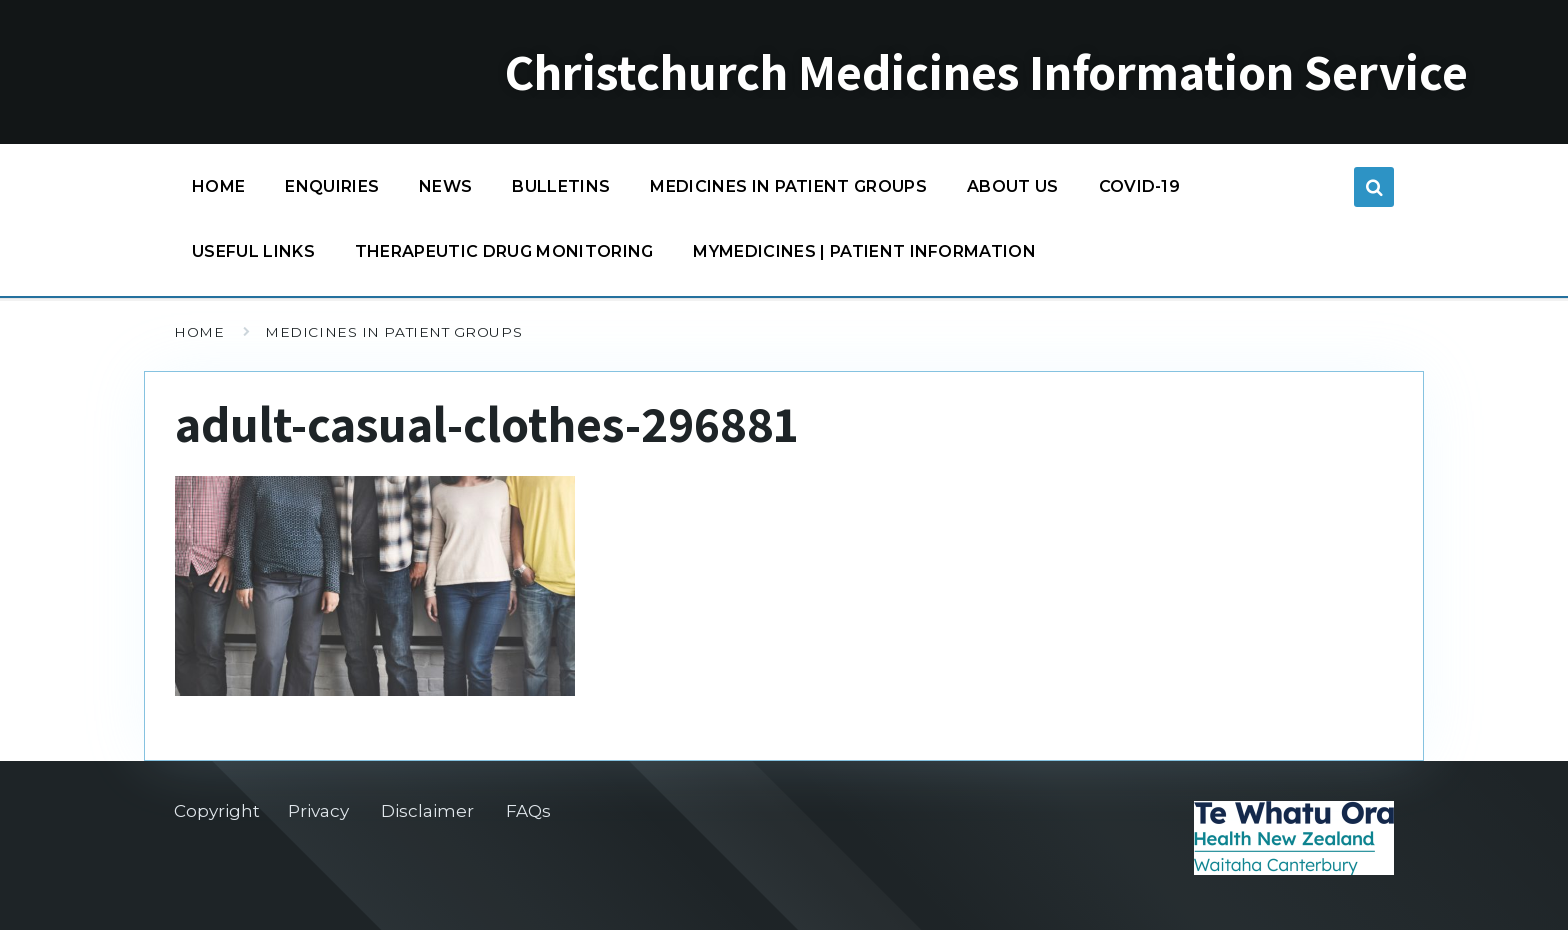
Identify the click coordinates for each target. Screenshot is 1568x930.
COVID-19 (1140, 191)
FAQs (528, 811)
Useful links (253, 251)
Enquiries (332, 186)
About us (1013, 186)
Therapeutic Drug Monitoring (504, 251)
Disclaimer (427, 811)
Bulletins (561, 186)
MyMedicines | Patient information (864, 251)
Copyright (217, 811)
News (445, 186)
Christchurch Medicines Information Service (986, 72)
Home (218, 186)
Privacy (318, 811)
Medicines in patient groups (788, 191)
